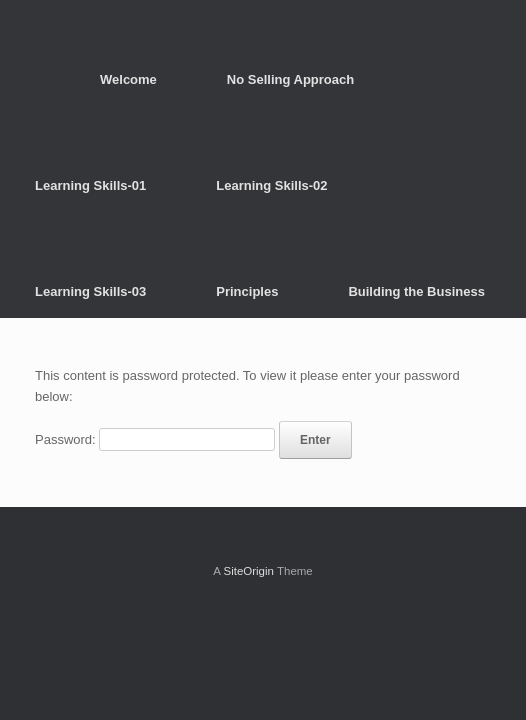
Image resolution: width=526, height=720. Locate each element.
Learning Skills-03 (90, 291)
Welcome (128, 79)
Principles (247, 291)
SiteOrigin (248, 571)
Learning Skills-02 (271, 185)
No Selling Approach (290, 79)
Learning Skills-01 (90, 185)
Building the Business (416, 291)
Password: (155, 439)
